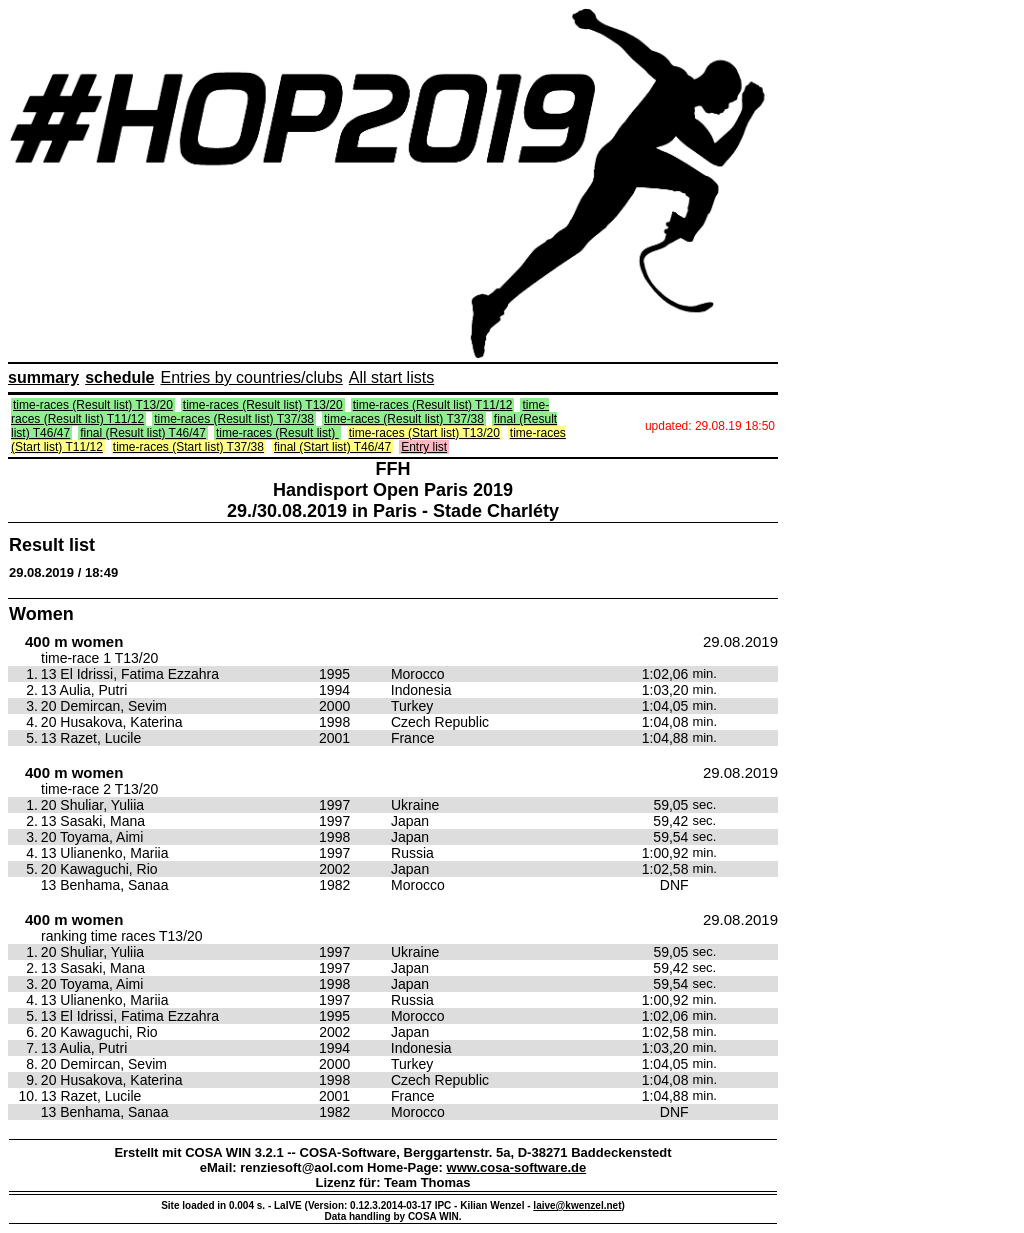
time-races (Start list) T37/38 (188, 447)
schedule (119, 377)
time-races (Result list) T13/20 (93, 405)
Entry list (424, 447)
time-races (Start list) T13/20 (424, 433)
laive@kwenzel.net (577, 1205)
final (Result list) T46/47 (143, 433)
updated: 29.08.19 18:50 (710, 426)
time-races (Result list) (277, 433)
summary (43, 377)
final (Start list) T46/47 (332, 447)
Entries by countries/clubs (252, 377)
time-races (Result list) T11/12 (433, 405)
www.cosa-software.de (517, 1167)
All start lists (391, 377)
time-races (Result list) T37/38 (234, 419)
